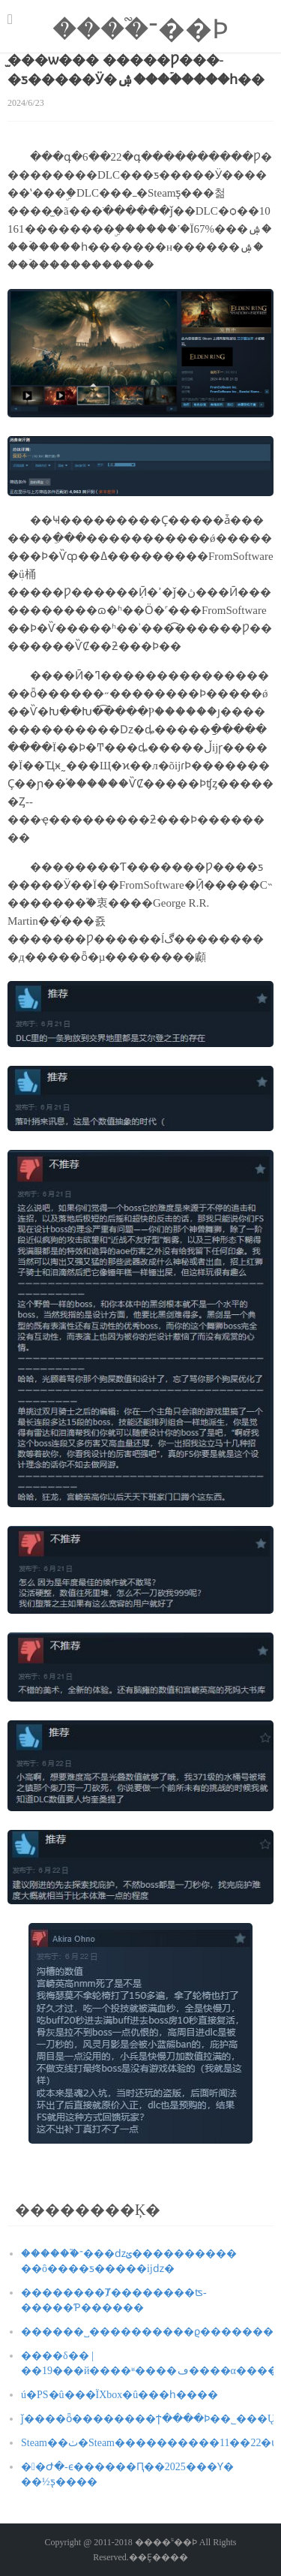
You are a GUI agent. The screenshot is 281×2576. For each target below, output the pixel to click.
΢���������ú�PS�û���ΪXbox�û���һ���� (119, 2394)
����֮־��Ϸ (140, 29)
